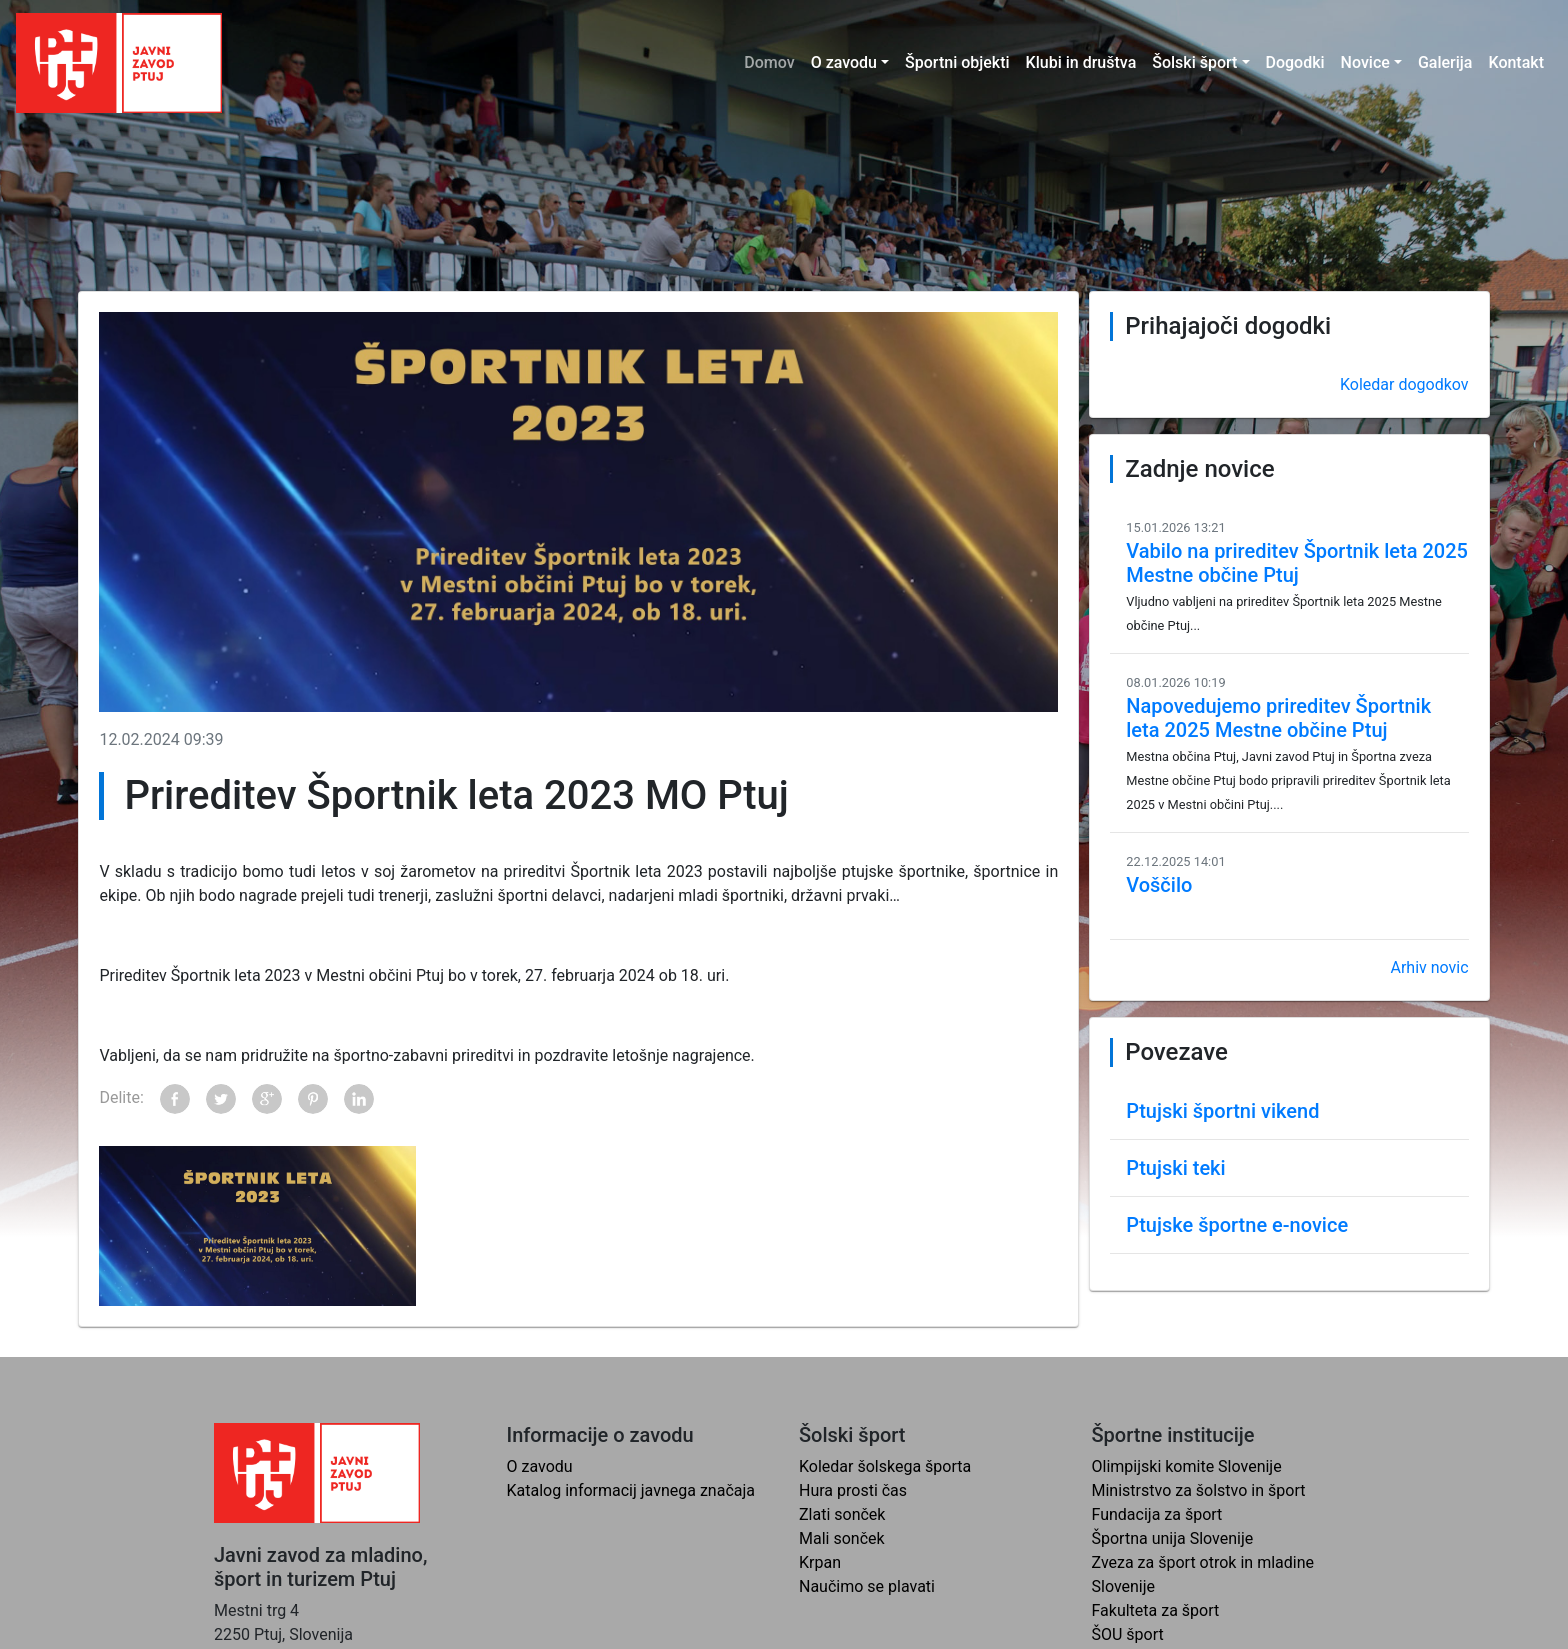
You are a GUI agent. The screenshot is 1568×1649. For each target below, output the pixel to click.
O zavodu (540, 1466)
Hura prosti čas (853, 1490)
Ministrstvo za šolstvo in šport (1199, 1490)
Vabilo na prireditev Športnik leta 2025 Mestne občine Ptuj (1297, 563)
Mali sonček (842, 1538)
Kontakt (1516, 62)
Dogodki (1295, 62)
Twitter (221, 1099)
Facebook (175, 1099)
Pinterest (313, 1099)
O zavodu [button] (844, 62)
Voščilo (1159, 885)
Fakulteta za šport (1156, 1610)
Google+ (267, 1099)
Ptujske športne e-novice (1237, 1225)
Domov (769, 62)
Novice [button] (1365, 62)
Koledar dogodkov (1404, 384)
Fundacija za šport (1157, 1514)
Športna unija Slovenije (1173, 1538)
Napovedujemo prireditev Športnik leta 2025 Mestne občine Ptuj (1278, 718)
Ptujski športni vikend (1222, 1111)
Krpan (820, 1562)
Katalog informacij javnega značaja (631, 1490)
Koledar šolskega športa (885, 1466)
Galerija (1445, 62)
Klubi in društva (1081, 62)
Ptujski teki (1175, 1168)
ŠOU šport (1128, 1634)
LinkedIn (359, 1099)
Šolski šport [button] (1194, 62)
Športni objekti (957, 62)
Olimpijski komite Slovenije (1187, 1466)
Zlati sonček (842, 1514)
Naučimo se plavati (867, 1586)
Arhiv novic (1429, 967)
